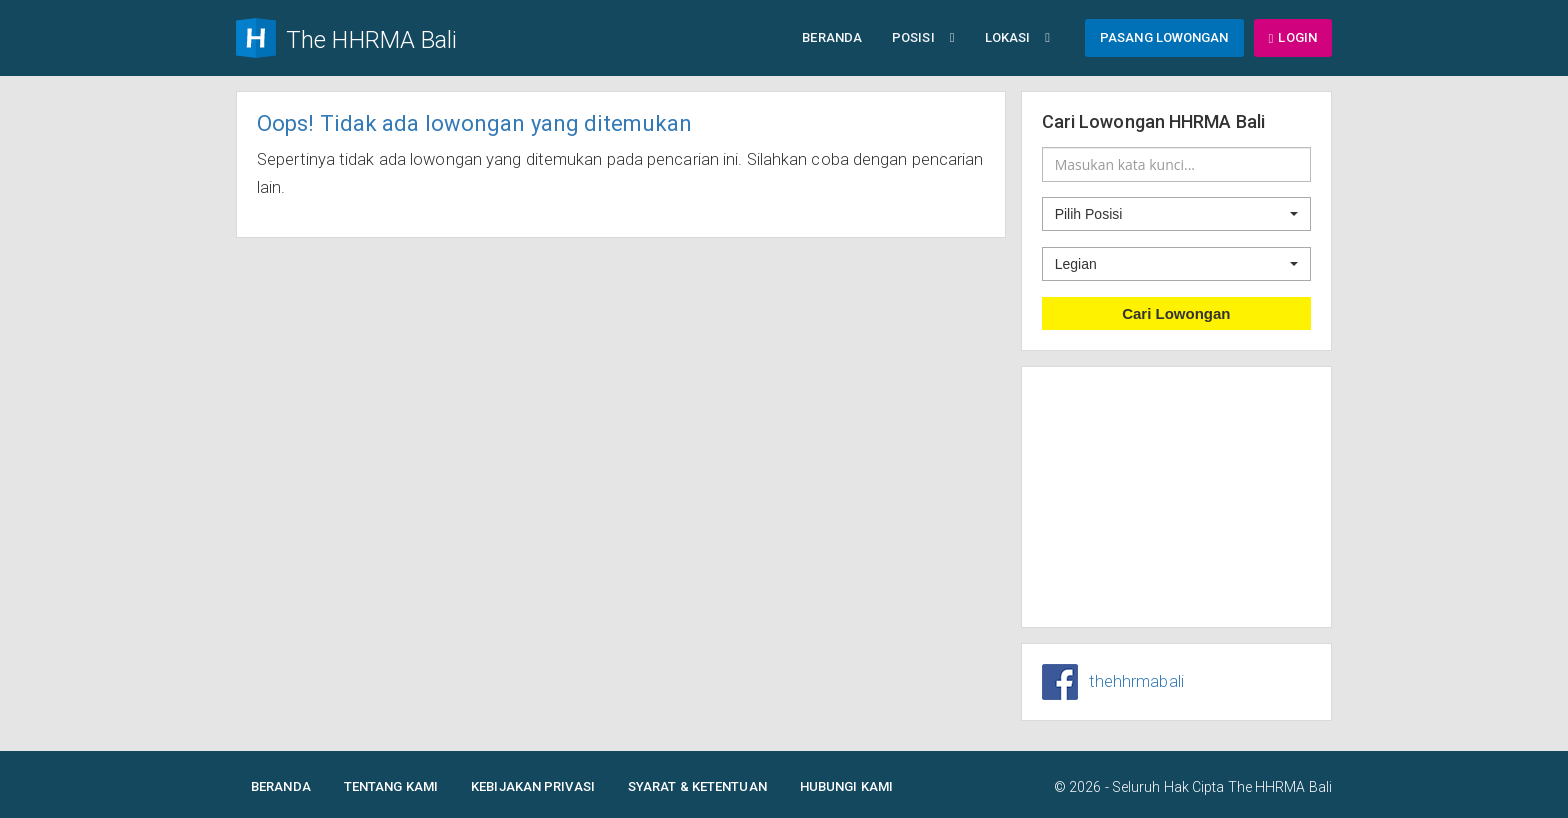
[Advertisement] (1177, 497)
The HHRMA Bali (1280, 787)
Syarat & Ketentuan (697, 786)
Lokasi (1017, 37)
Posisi (923, 37)
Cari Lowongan (1176, 313)
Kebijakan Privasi (533, 786)
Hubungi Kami (846, 786)
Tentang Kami (391, 786)
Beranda (832, 37)
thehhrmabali (1136, 681)
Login (1293, 37)
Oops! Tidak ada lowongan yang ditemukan (474, 123)
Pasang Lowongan (1164, 37)
